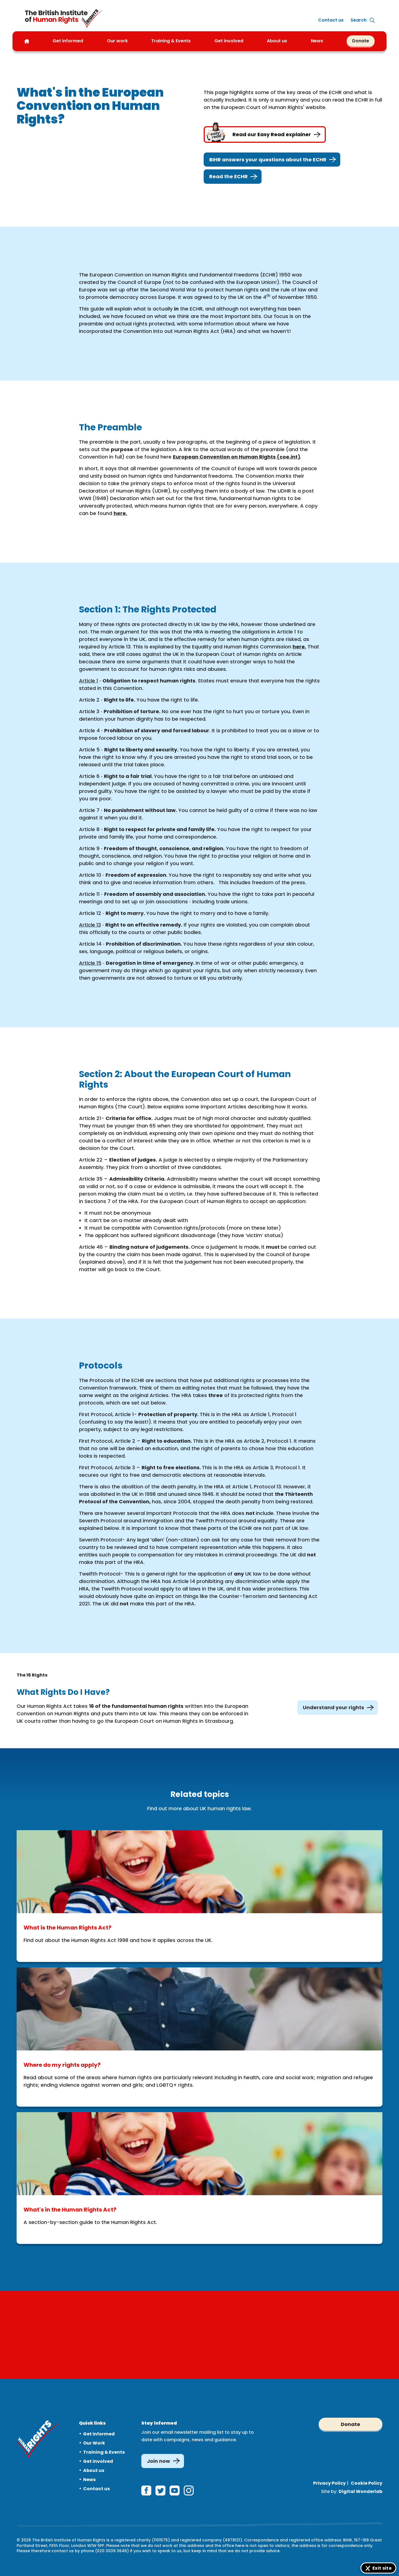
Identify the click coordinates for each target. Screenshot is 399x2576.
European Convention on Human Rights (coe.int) (236, 456)
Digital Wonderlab (360, 2491)
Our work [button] (117, 40)
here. (120, 513)
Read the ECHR (233, 176)
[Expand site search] (358, 20)
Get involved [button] (228, 40)
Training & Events (104, 2452)
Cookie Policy (366, 2483)
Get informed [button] (68, 40)
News (89, 2479)
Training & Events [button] (171, 40)
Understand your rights (337, 1707)
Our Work (94, 2443)
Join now (158, 2461)
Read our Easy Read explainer (265, 134)
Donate (360, 41)
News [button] (317, 40)
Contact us (331, 20)
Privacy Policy (329, 2483)
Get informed (99, 2434)
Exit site (382, 2568)
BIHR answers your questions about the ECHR (272, 159)
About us (277, 40)
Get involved (98, 2461)
